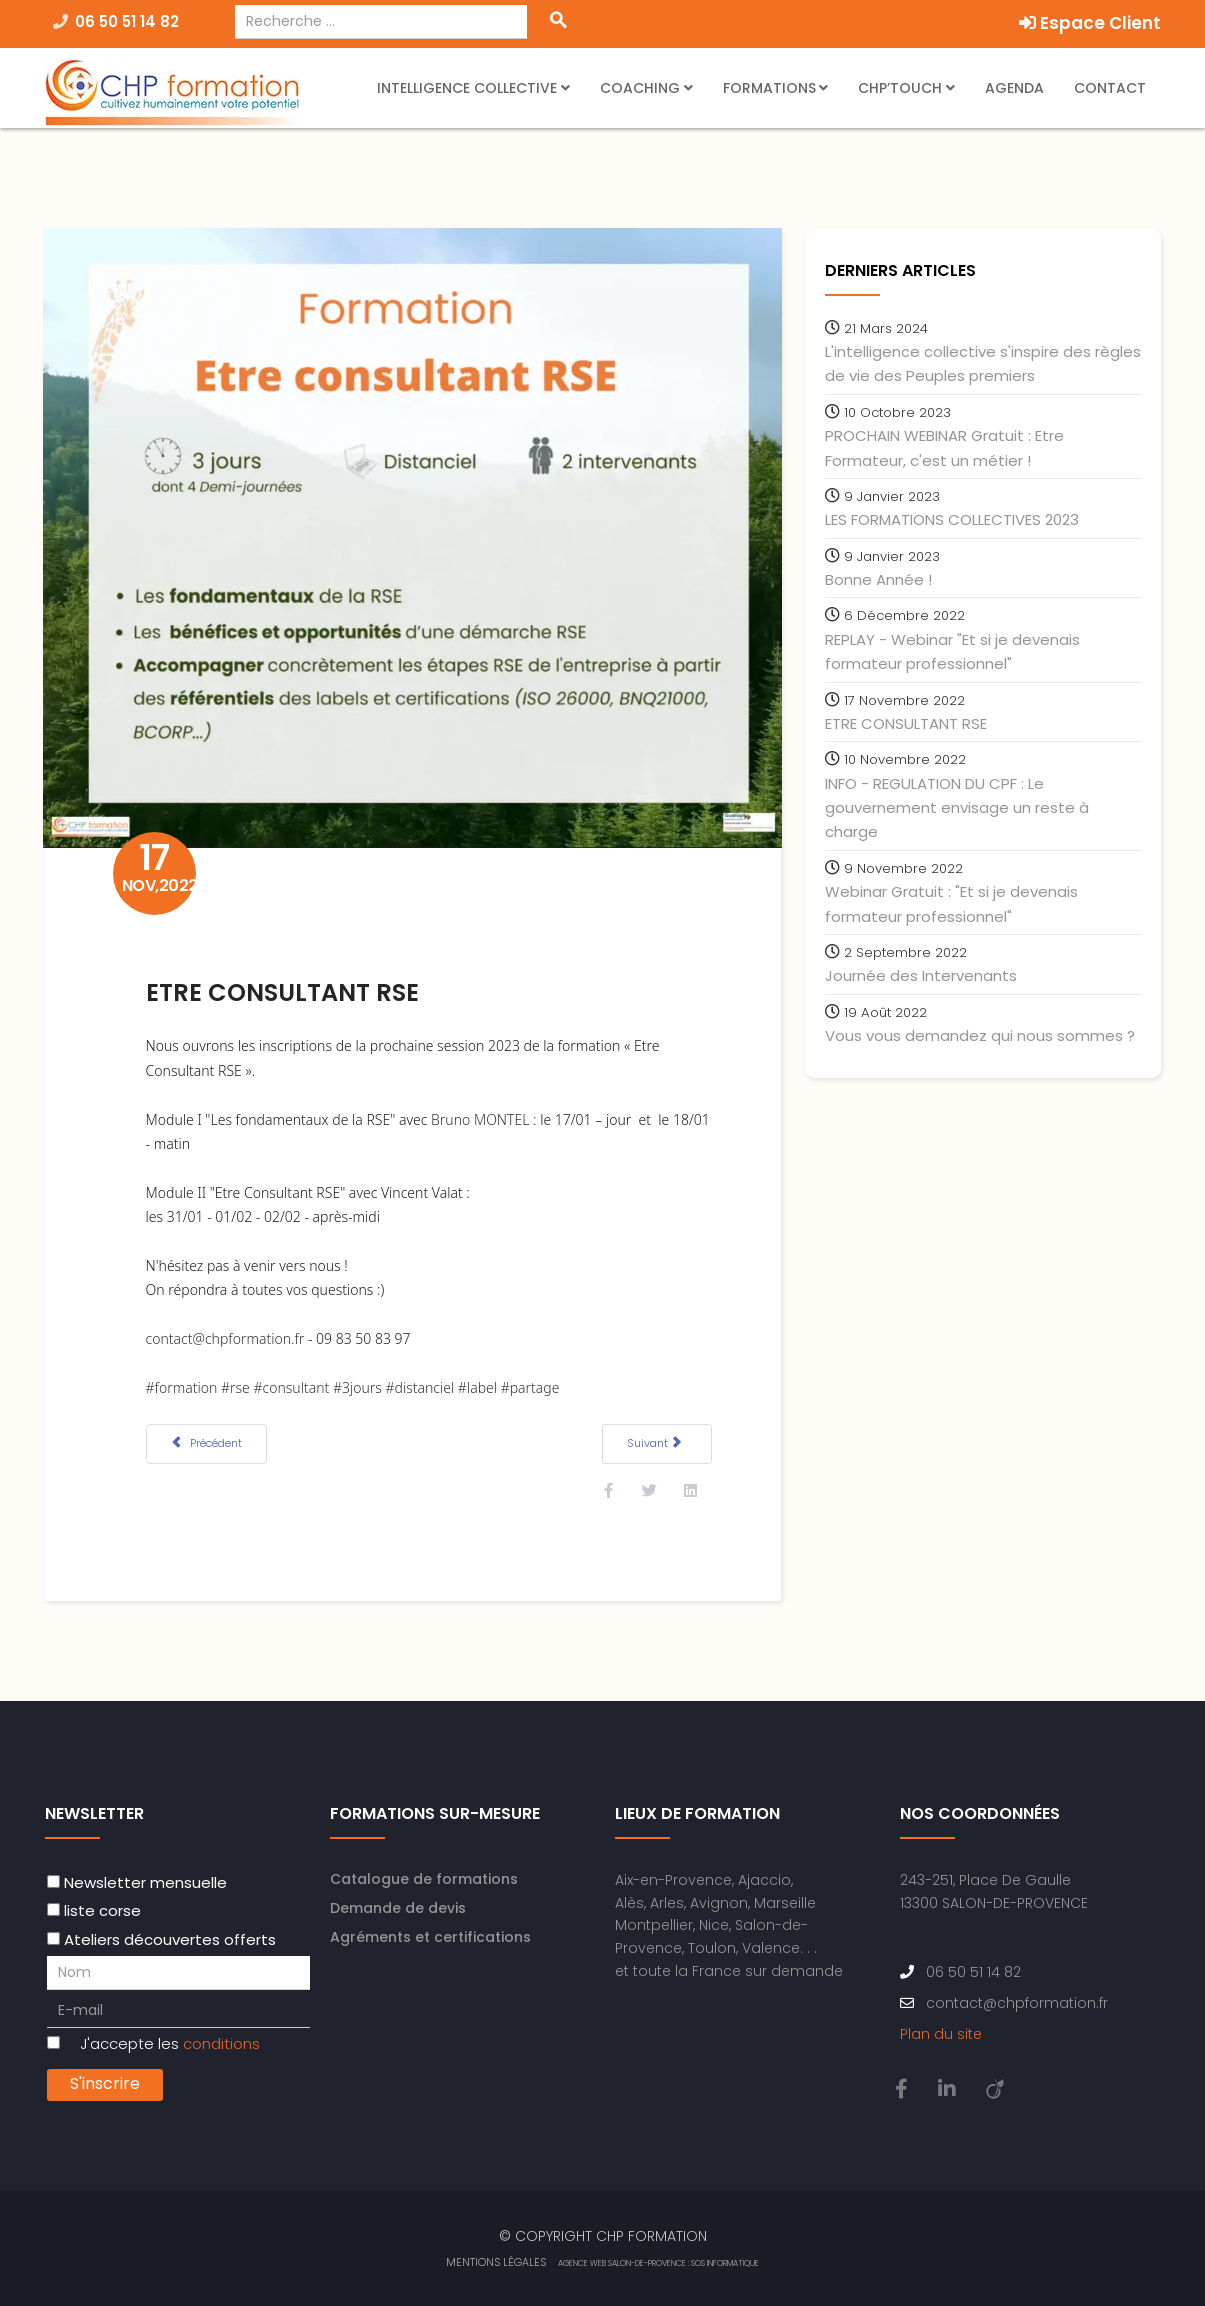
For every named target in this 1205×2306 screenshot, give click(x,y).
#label (479, 1383)
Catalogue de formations (424, 1878)
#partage (532, 1383)
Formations (769, 88)
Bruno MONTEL (482, 1115)
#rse (237, 1383)
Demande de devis (398, 1907)
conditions (221, 2042)
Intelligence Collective (467, 88)
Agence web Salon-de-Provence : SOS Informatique (658, 2262)
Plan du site (941, 2033)
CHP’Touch (900, 88)
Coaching (642, 88)
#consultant (293, 1383)
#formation (184, 1383)
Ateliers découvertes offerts (170, 1937)
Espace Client (1090, 23)
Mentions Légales (496, 2261)
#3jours (359, 1383)
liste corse (102, 1909)
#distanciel (421, 1383)
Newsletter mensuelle (145, 1881)
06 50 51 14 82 (127, 21)
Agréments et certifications (430, 1936)
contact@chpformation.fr (227, 1335)
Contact (1110, 88)
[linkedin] (947, 2088)
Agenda (1014, 88)
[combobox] (381, 22)
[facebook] (901, 2088)
